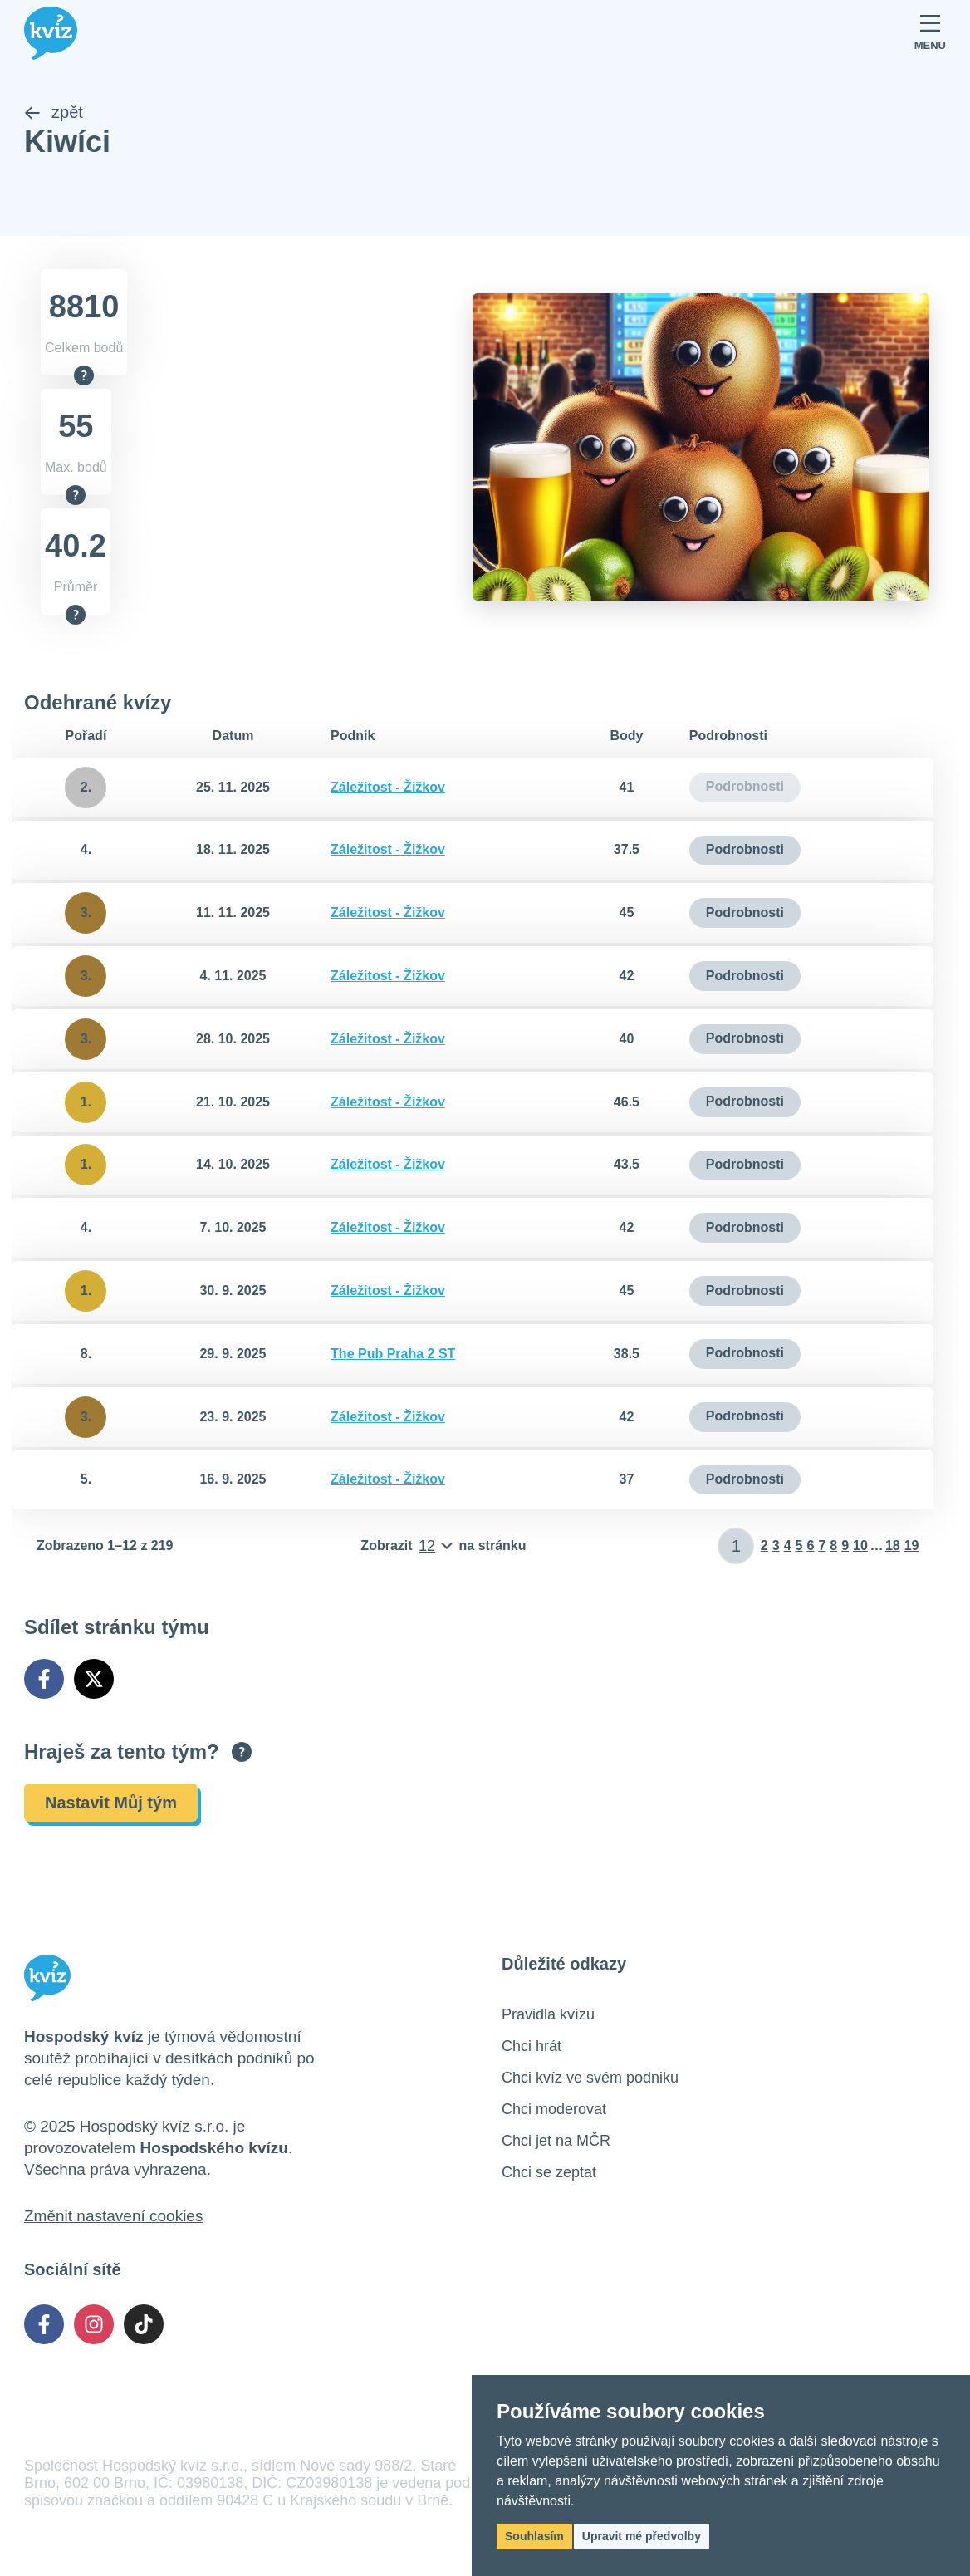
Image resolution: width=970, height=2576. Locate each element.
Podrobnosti (745, 850)
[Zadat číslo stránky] (736, 1546)
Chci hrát (531, 2046)
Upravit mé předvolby (641, 2536)
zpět (53, 113)
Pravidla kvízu (548, 2014)
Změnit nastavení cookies (113, 2216)
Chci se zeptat (549, 2172)
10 (860, 1546)
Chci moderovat (554, 2109)
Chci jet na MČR (556, 2140)
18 (892, 1546)
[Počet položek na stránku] (443, 1547)
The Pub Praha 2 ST (393, 1354)
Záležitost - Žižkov (388, 787)
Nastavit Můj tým (111, 1802)
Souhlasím (534, 2536)
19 (911, 1546)
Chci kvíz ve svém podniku (590, 2077)
